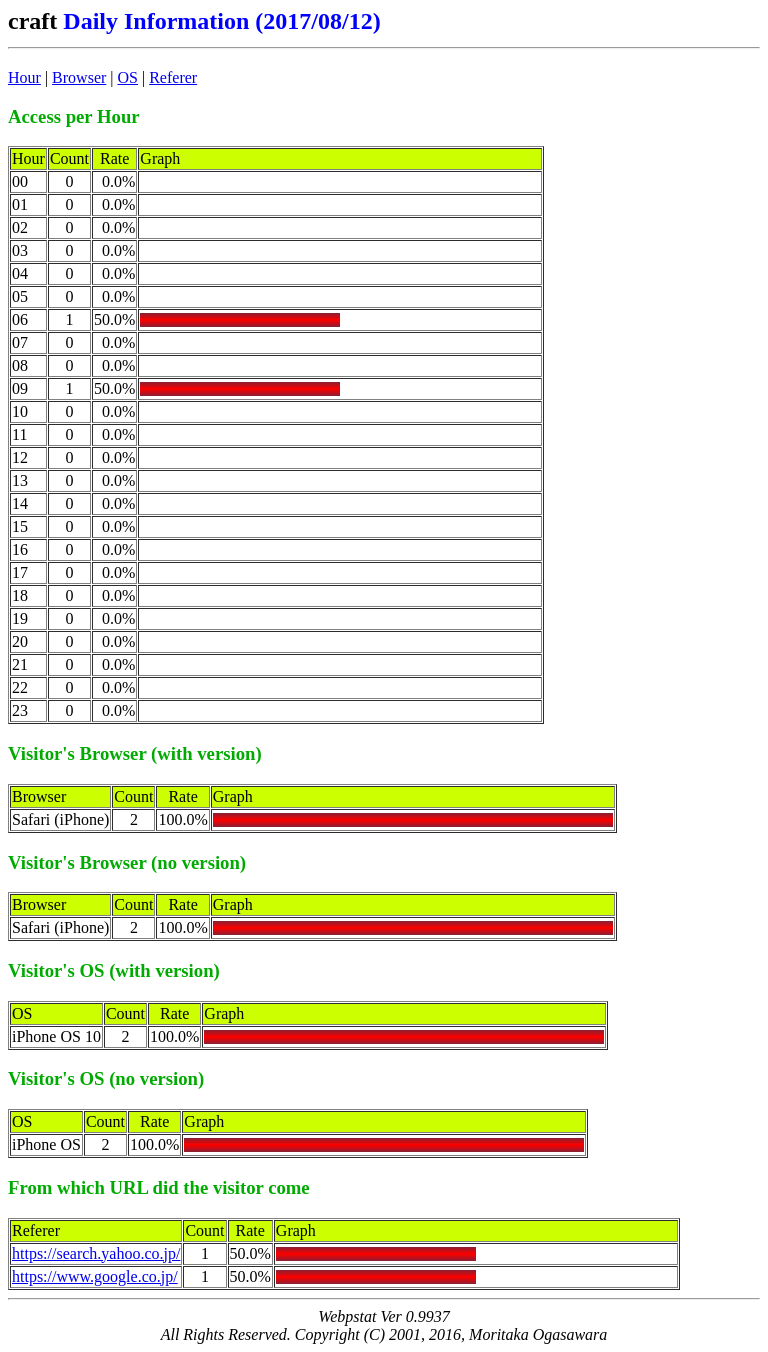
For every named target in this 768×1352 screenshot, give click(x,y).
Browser (79, 77)
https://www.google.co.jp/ (95, 1276)
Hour (24, 77)
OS (128, 77)
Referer (173, 77)
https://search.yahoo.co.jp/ (96, 1253)
